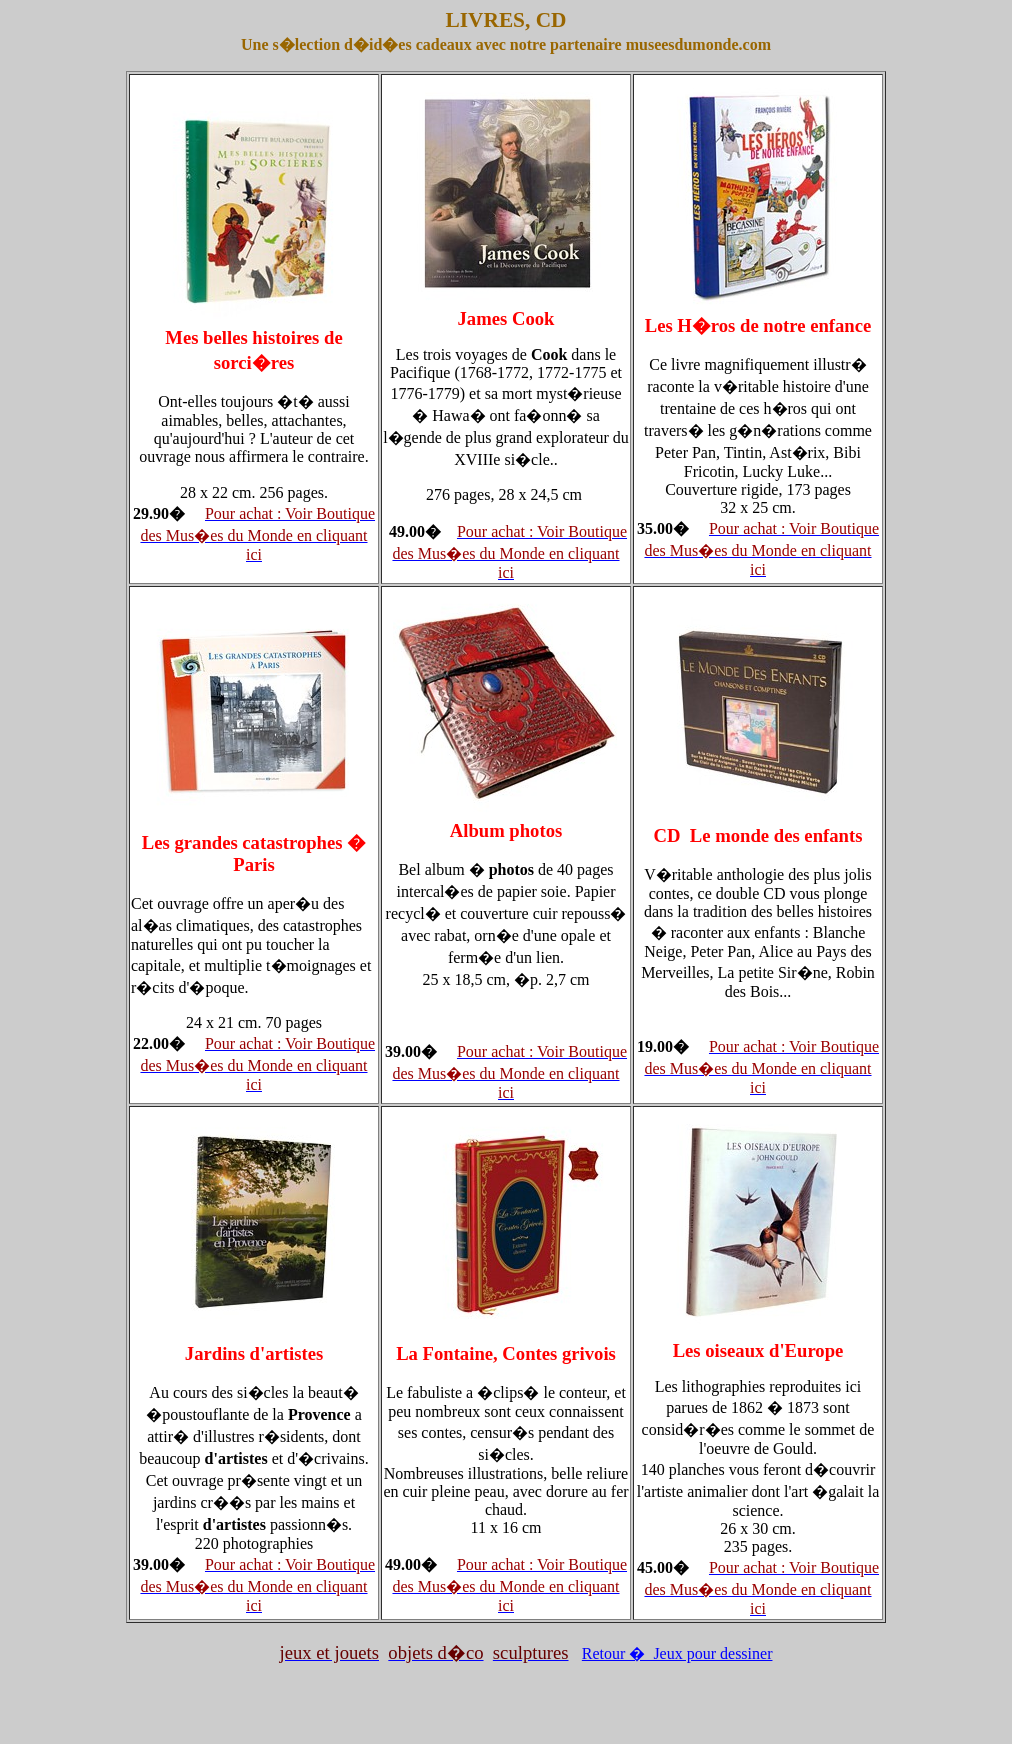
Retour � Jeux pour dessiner (677, 1653)
